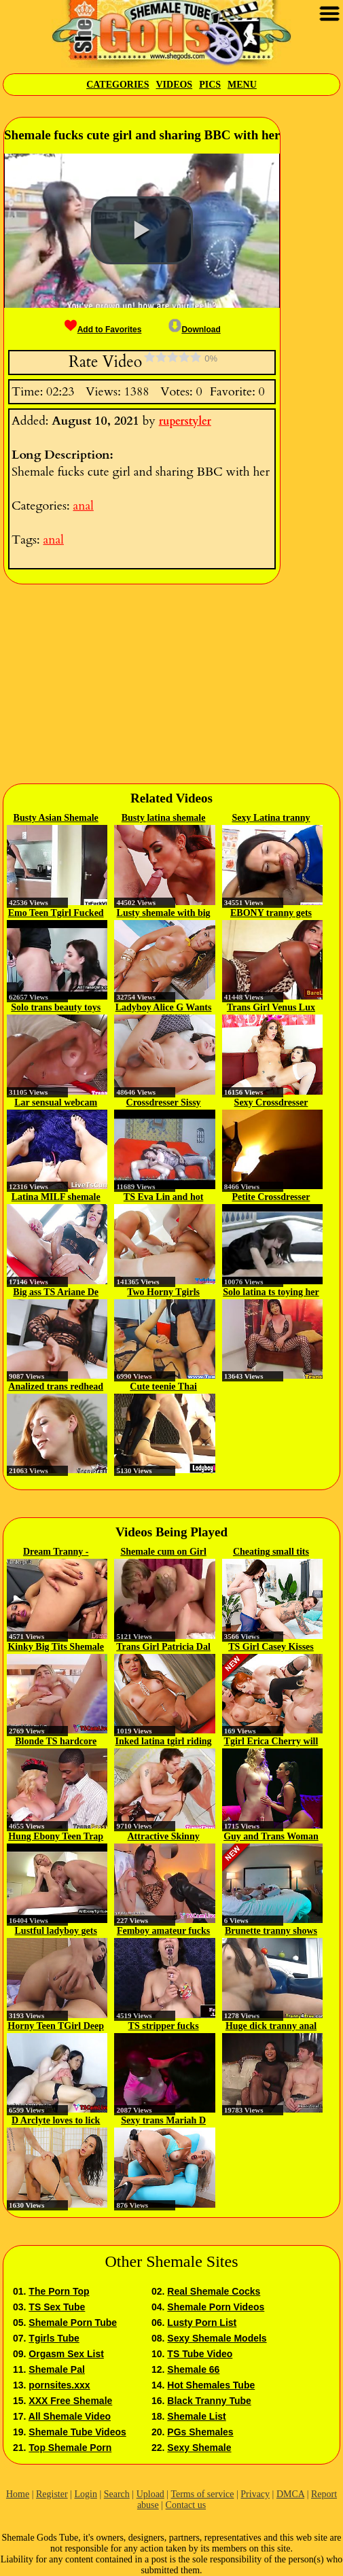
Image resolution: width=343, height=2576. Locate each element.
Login (85, 2494)
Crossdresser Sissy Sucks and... (163, 1103)
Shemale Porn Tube (73, 2322)
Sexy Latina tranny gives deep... (271, 819)
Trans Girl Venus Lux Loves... (271, 1008)
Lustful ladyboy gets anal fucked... (56, 1932)
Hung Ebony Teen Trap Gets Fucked (55, 1837)
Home (17, 2494)
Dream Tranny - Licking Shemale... (55, 1553)
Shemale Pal (57, 2369)
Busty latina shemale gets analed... (164, 819)
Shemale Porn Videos (215, 2306)
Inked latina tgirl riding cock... (163, 1742)
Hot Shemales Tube (211, 2385)
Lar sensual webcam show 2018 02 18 (55, 1103)
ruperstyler (185, 421)
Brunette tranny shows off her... (271, 1932)
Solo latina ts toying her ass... (271, 1293)
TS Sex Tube (57, 2306)
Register (52, 2494)
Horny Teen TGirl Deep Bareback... (55, 2027)
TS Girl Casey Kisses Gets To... (271, 1648)
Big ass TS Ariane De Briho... (55, 1293)
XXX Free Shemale (70, 2400)
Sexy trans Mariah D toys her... (163, 2121)
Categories (117, 85)
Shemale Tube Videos (77, 2432)
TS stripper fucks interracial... (163, 2027)
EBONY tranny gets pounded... (271, 914)
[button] (142, 230)
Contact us (186, 2505)
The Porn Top (59, 2291)
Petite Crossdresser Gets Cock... (271, 1198)
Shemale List (196, 2416)
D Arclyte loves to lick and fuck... (56, 2121)
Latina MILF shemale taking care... (56, 1198)
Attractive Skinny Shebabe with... (164, 1837)
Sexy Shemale (199, 2447)
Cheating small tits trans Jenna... (271, 1553)
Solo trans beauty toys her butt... (56, 1008)
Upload (150, 2494)
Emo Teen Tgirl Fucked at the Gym (56, 914)
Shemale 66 (193, 2369)
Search (117, 2494)
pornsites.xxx (59, 2385)
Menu (242, 85)
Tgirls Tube (54, 2338)
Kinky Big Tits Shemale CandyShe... (55, 1648)
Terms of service (202, 2494)
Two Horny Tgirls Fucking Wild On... (163, 1293)
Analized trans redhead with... (55, 1387)
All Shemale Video (70, 2416)
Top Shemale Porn (70, 2447)
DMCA (290, 2494)
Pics (210, 85)
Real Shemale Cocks (213, 2291)
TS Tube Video (199, 2353)
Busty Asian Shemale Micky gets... (56, 819)
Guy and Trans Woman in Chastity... (271, 1837)
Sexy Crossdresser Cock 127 (271, 1103)
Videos (174, 85)
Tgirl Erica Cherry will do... (271, 1742)
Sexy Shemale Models (216, 2338)
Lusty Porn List (201, 2322)
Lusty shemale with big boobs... (164, 914)
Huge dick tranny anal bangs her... (271, 2027)
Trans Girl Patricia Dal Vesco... (163, 1648)
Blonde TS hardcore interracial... (55, 1742)
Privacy (255, 2494)
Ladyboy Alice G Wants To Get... (163, 1008)
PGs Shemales (200, 2432)
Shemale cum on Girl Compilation (163, 1553)
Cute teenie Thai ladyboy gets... (163, 1387)
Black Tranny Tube (209, 2400)
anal (83, 505)
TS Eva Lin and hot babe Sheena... (164, 1198)
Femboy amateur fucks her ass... (163, 1932)
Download (194, 329)
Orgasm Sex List (66, 2353)
